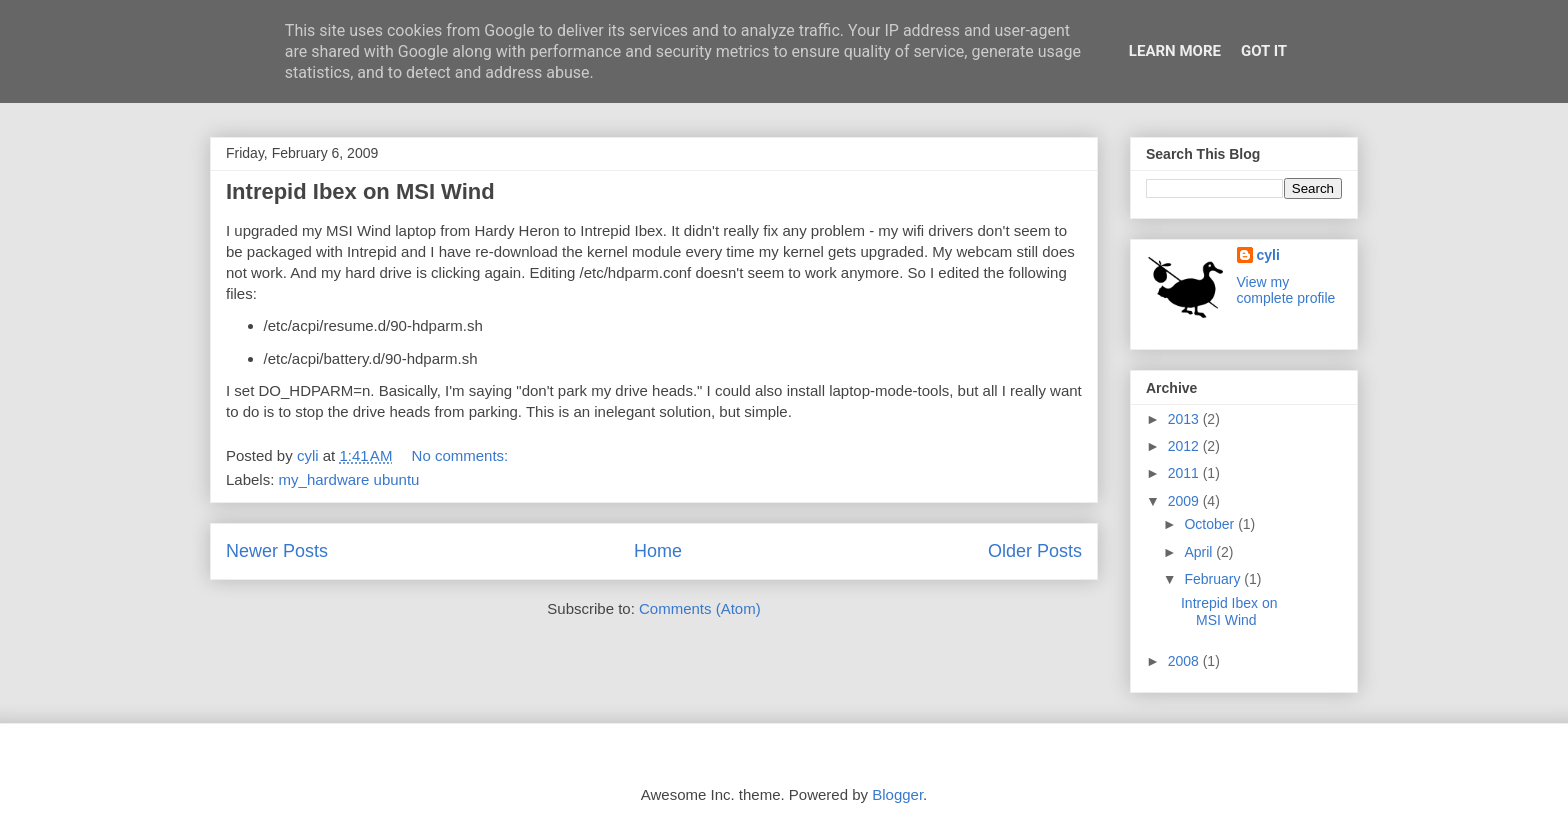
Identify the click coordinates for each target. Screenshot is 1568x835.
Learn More (1175, 51)
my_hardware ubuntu (349, 479)
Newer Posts (277, 551)
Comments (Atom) (700, 608)
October (1211, 524)
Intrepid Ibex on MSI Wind (360, 191)
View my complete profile (1286, 290)
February (1214, 579)
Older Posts (1035, 551)
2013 (1185, 419)
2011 (1185, 473)
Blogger (897, 794)
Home (658, 551)
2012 (1185, 446)
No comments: (462, 455)
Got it (1264, 51)
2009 (1185, 501)
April (1200, 552)
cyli (1268, 255)
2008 (1185, 661)
